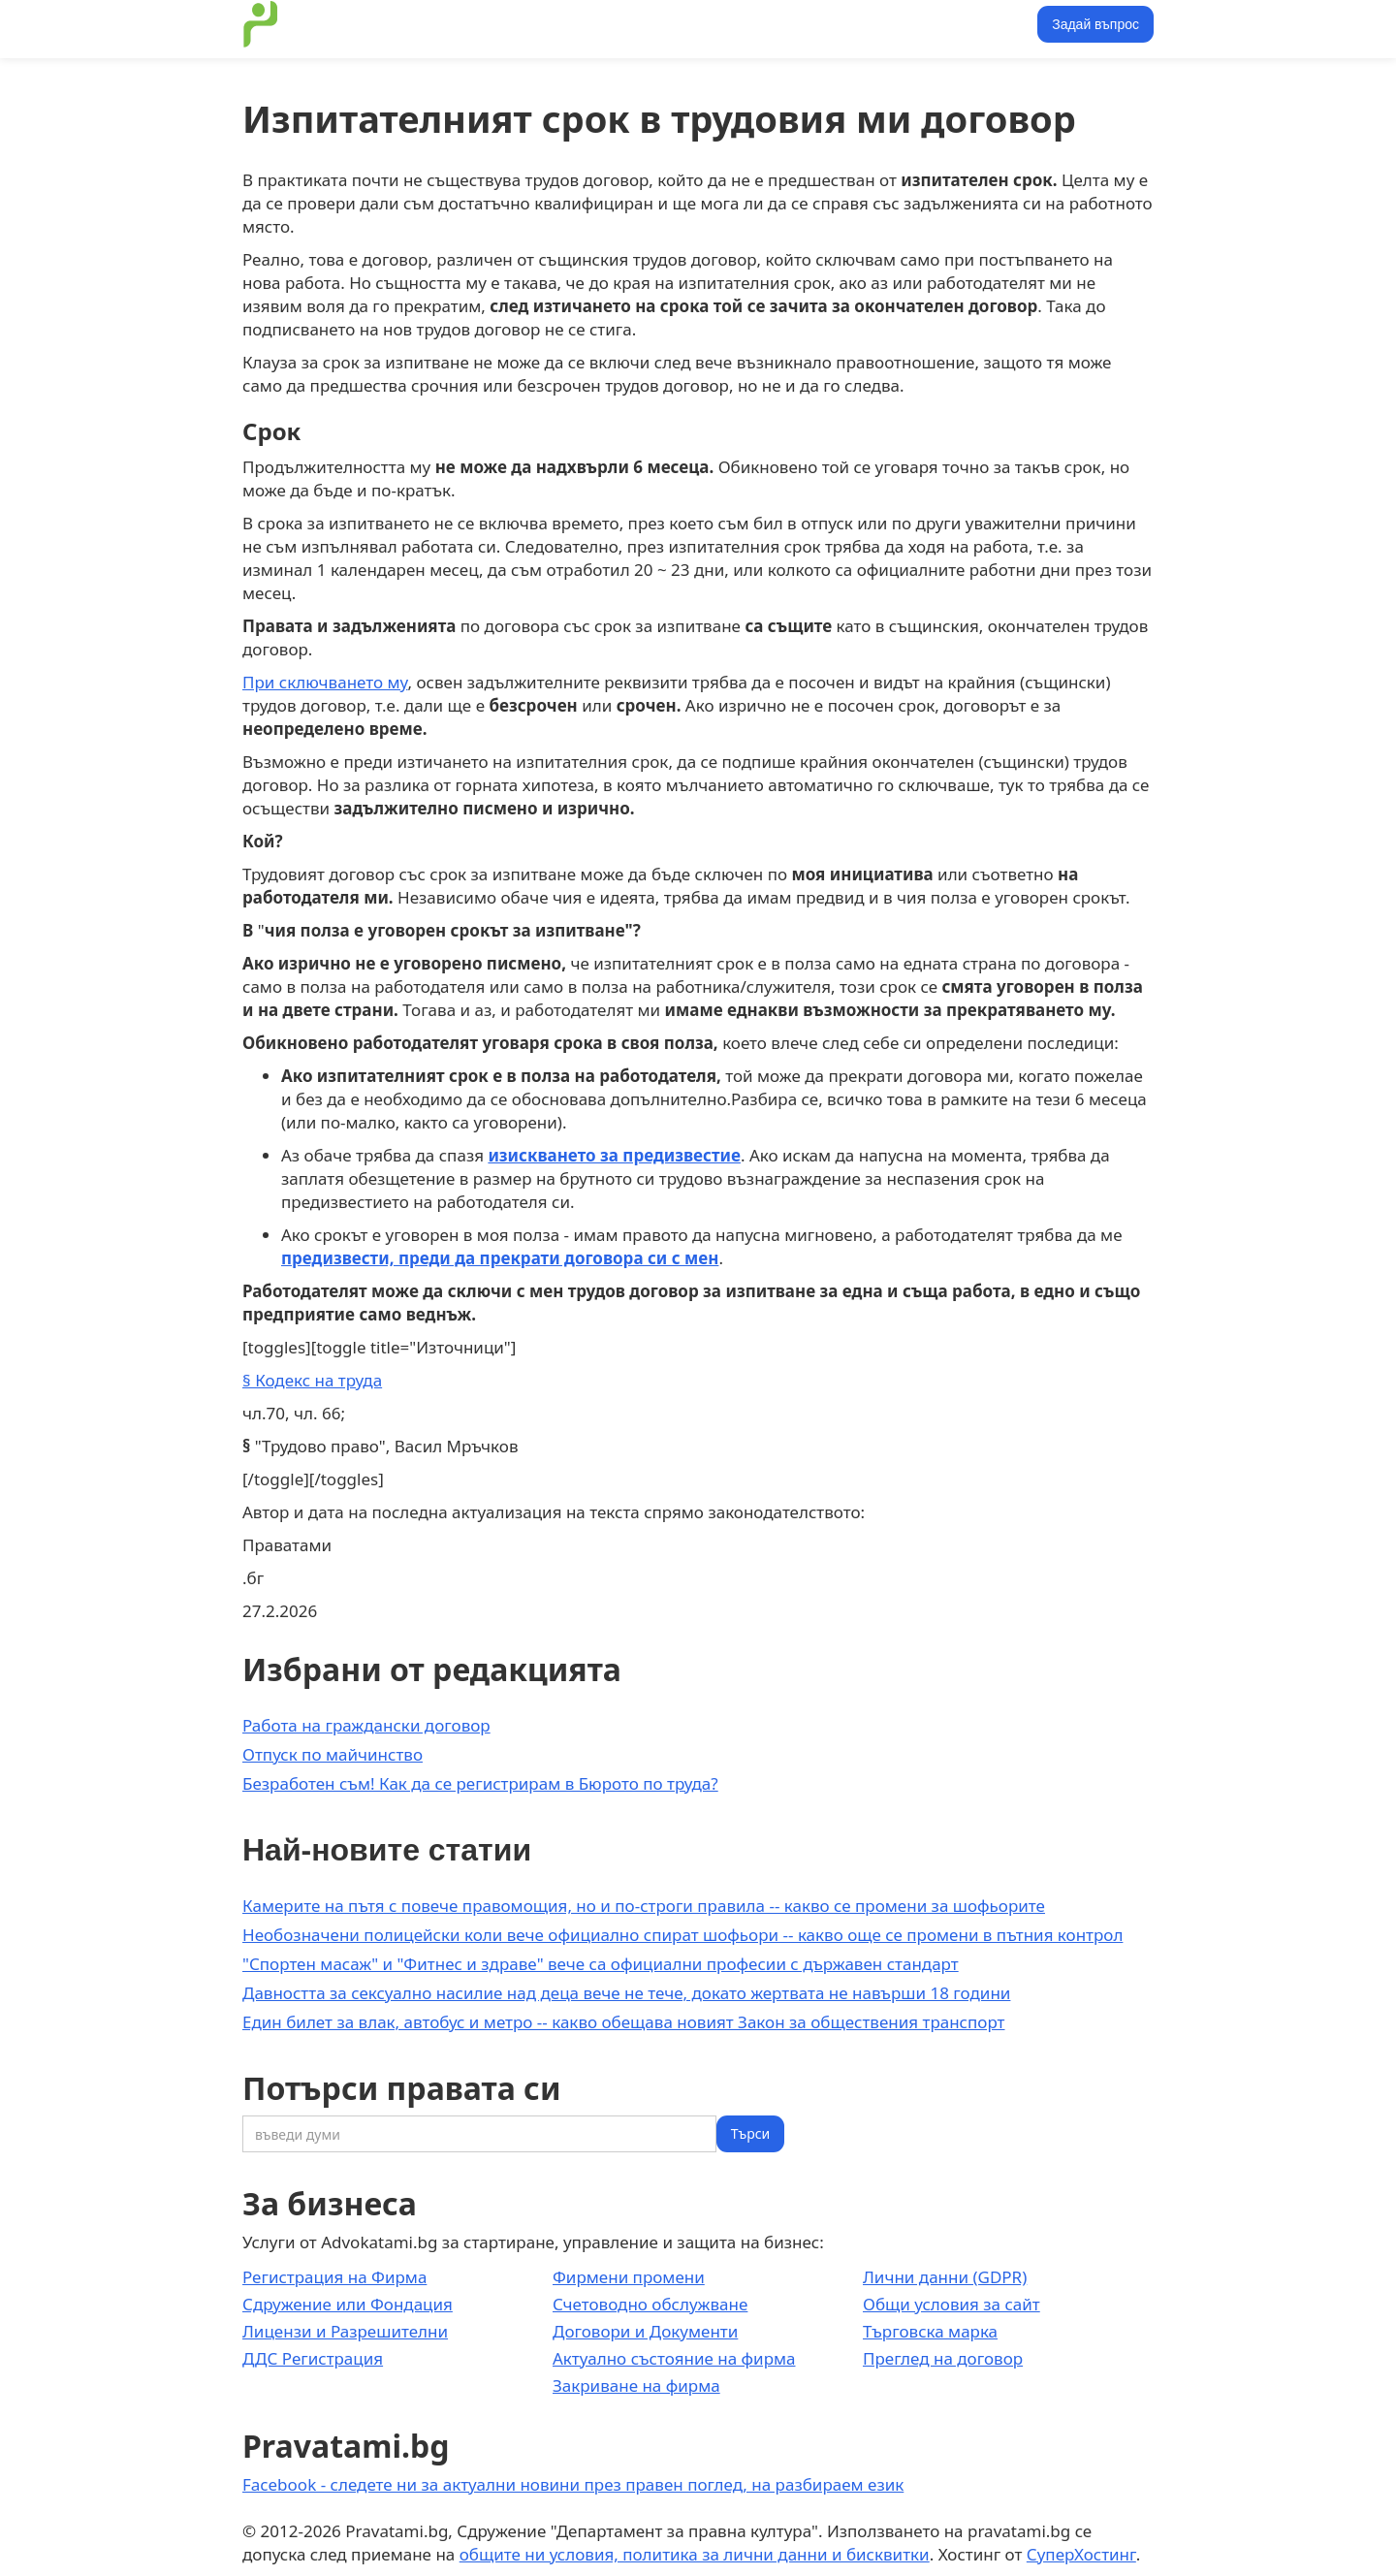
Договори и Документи (645, 2331)
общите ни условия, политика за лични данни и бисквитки (695, 2554)
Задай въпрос (1095, 24)
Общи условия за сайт (951, 2304)
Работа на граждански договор (366, 1725)
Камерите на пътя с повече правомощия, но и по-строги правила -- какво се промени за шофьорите (643, 1905)
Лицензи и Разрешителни (345, 2331)
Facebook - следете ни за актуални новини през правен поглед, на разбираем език (573, 2484)
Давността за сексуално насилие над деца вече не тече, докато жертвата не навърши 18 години (626, 1993)
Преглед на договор (943, 2358)
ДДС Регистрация (312, 2358)
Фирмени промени (629, 2277)
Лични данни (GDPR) (945, 2277)
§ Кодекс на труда (312, 1380)
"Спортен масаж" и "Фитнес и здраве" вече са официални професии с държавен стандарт (600, 1964)
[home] (260, 24)
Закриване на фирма (636, 2385)
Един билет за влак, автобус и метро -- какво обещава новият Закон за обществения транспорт (623, 2022)
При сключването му (325, 682)
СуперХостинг (1081, 2554)
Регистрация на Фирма (334, 2277)
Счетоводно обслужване (650, 2304)
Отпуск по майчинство (332, 1754)
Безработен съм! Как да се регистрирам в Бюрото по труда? (480, 1783)
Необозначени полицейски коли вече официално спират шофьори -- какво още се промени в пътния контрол (682, 1935)
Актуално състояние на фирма (674, 2358)
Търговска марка (930, 2331)
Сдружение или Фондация (347, 2304)
